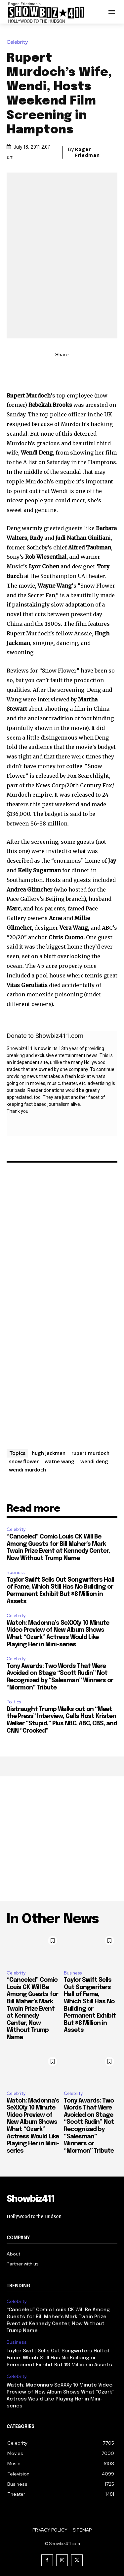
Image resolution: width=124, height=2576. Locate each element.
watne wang (59, 1461)
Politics (14, 1702)
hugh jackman (48, 1453)
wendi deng (94, 1461)
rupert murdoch (90, 1453)
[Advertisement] (62, 1838)
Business (15, 1572)
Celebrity (19, 42)
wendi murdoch (27, 1469)
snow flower (24, 1461)
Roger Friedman (87, 152)
